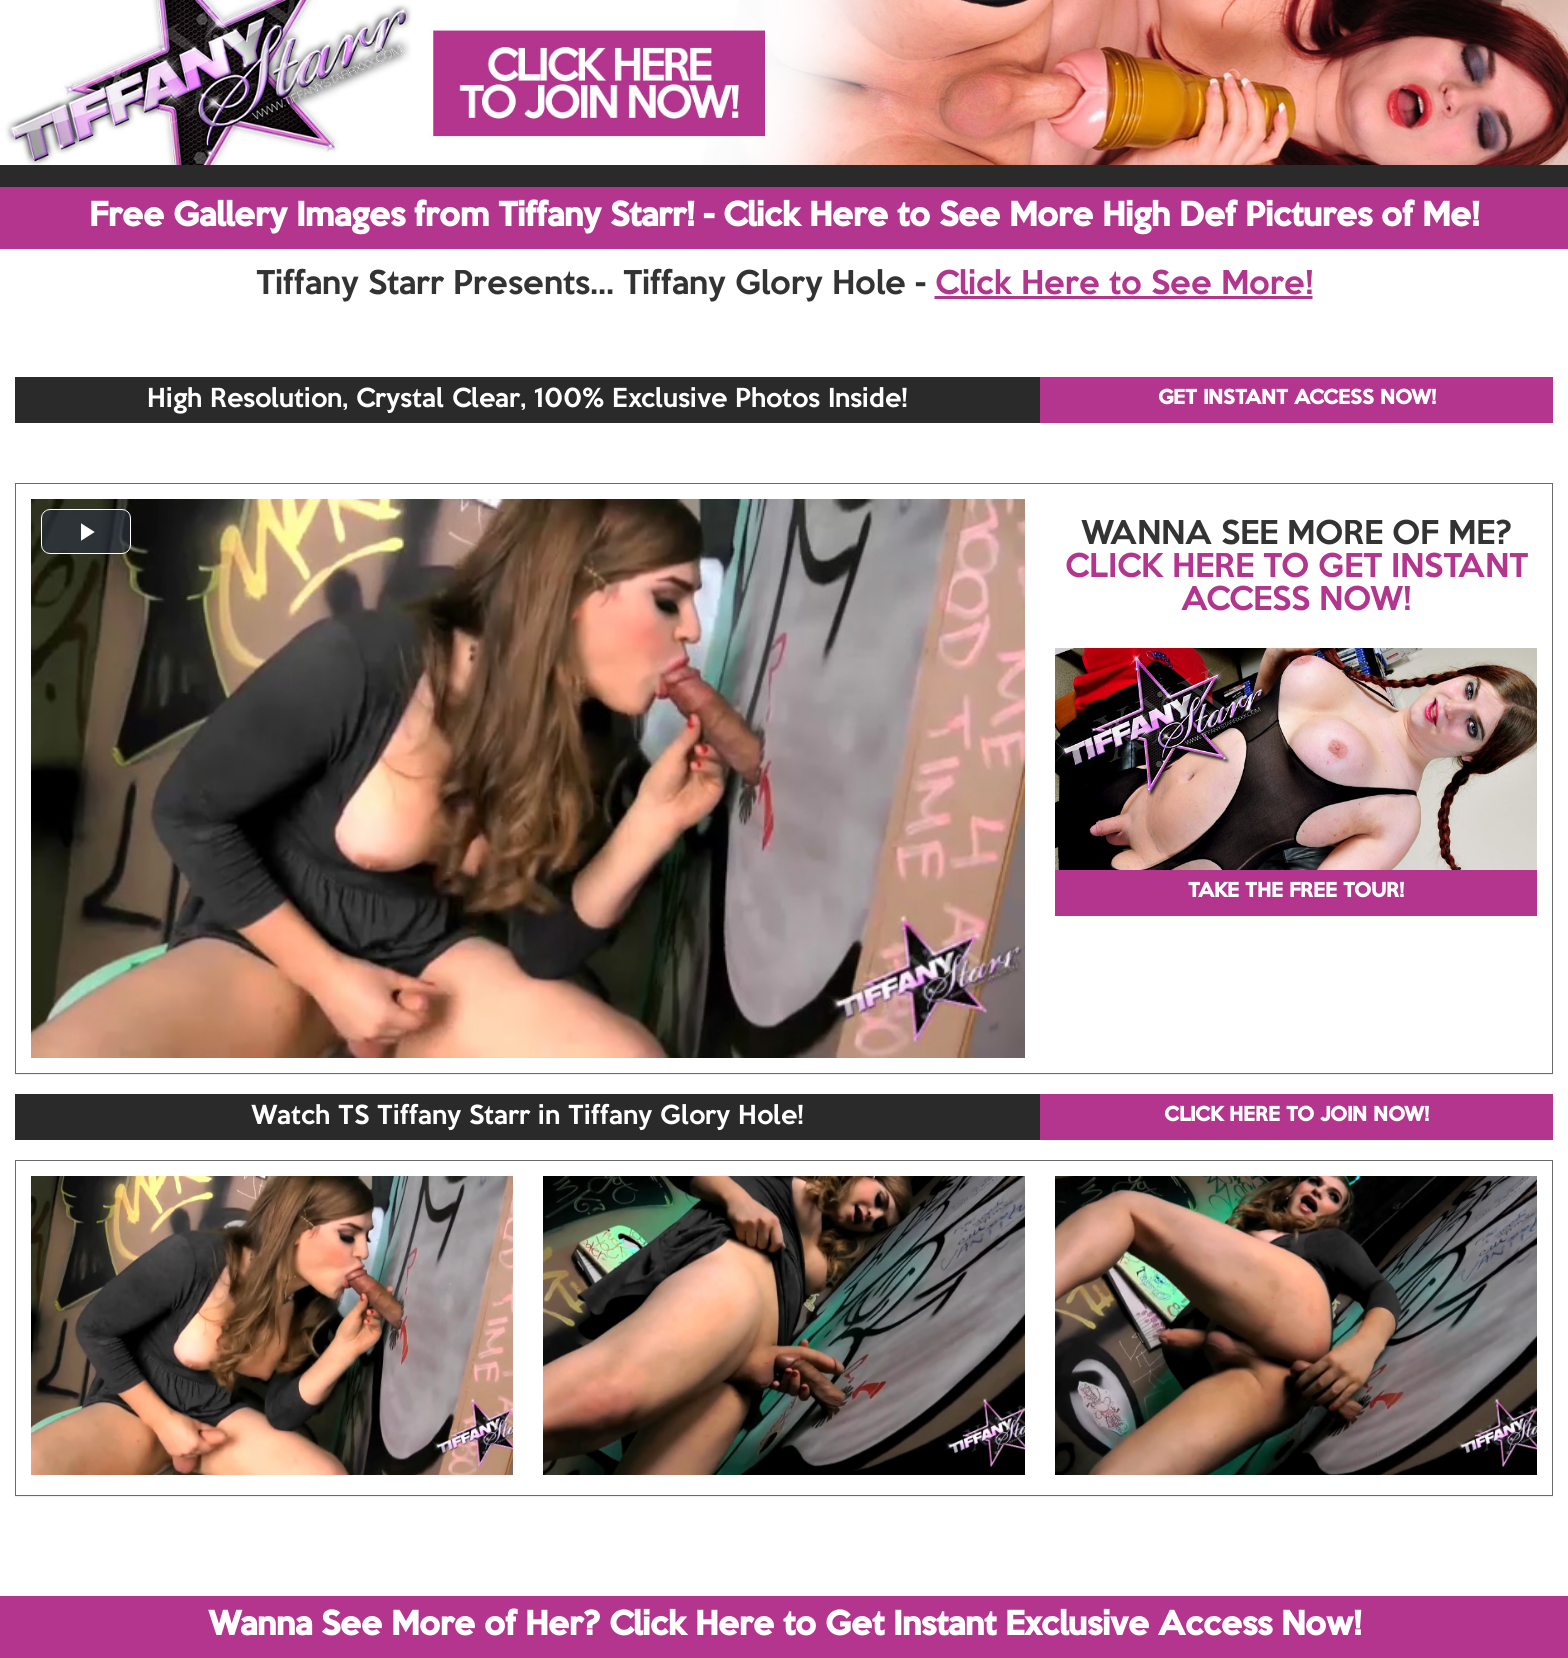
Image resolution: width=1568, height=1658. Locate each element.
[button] (86, 531)
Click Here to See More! (1124, 285)
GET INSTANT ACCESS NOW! (1297, 399)
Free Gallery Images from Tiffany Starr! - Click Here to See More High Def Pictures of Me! (784, 217)
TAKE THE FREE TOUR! (1296, 892)
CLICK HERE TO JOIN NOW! (1296, 1116)
